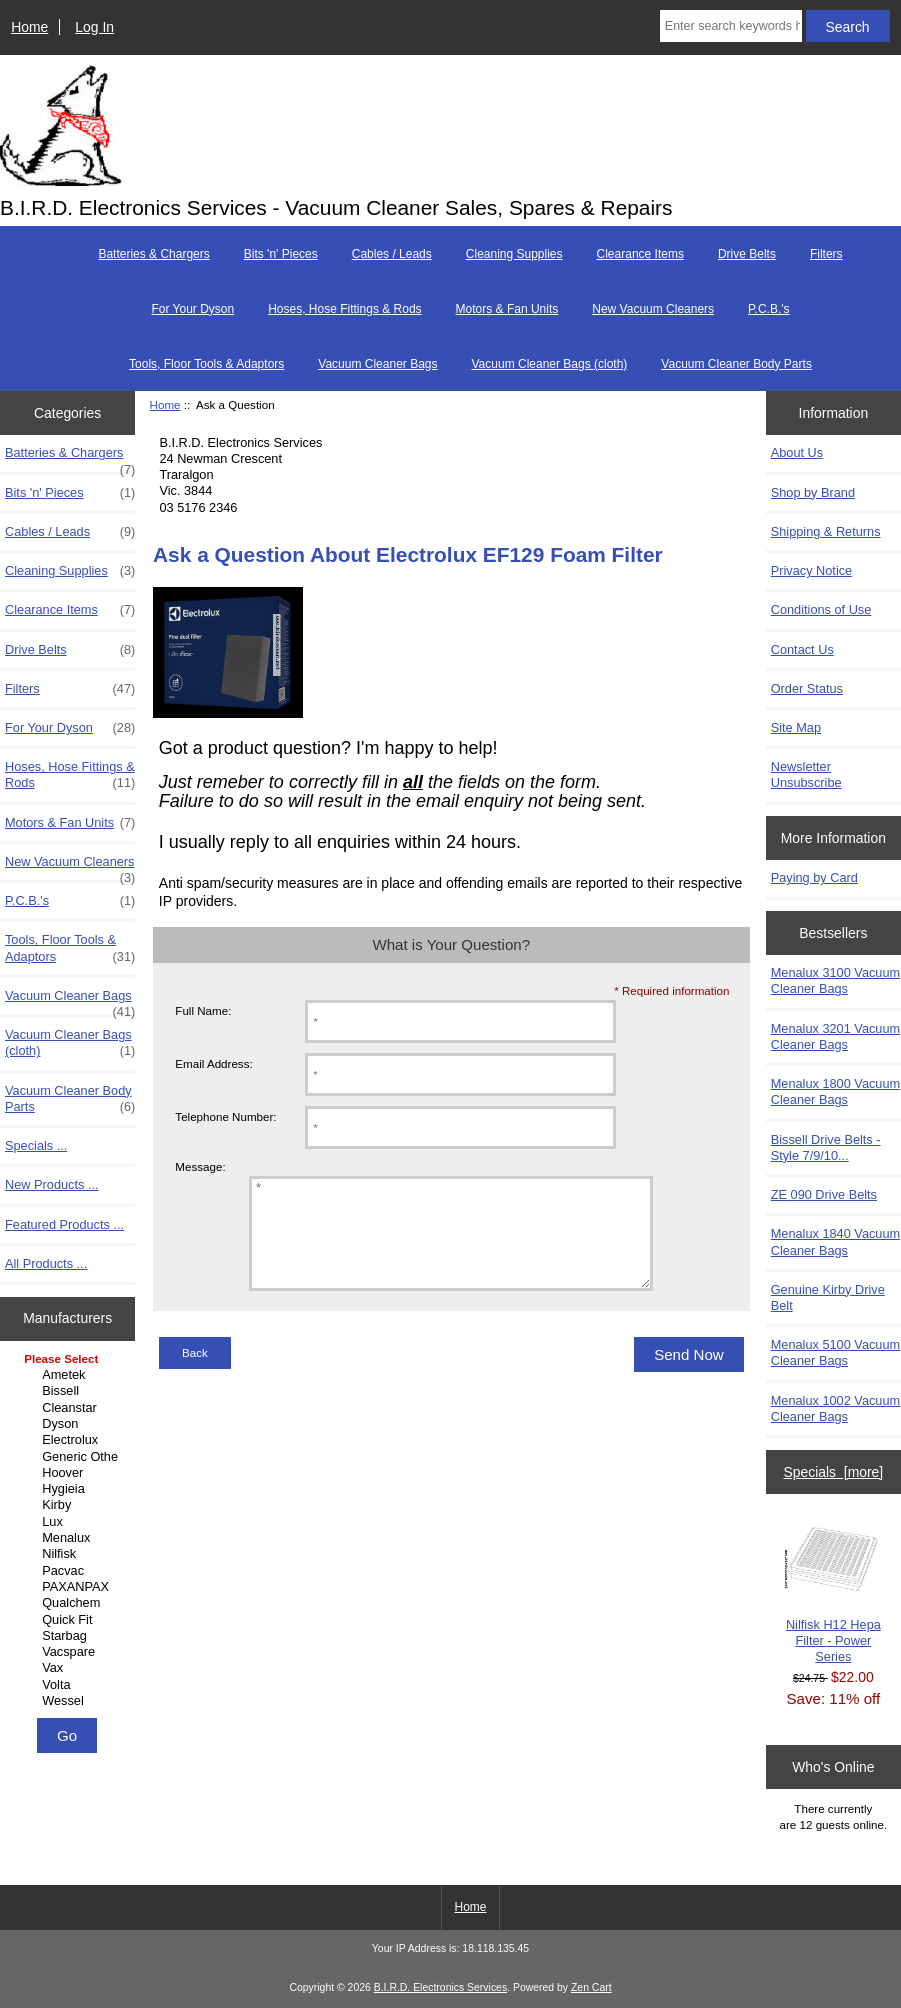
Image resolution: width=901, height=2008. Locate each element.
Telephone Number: (225, 1116)
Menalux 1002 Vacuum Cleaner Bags (835, 1408)
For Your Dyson (192, 309)
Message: (200, 1167)
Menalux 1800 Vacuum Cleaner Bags (835, 1091)
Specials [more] (834, 1472)
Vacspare (70, 1652)
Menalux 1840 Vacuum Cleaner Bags (835, 1241)
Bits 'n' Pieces (281, 254)
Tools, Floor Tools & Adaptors (206, 364)
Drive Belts (747, 254)
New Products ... (52, 1184)
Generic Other (70, 1457)
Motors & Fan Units (507, 309)
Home (29, 27)
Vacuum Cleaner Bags (377, 364)
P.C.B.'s (768, 309)
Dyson (70, 1424)
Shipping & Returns (826, 531)
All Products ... (46, 1263)
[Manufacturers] (67, 1531)
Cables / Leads (392, 254)
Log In (94, 27)
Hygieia (70, 1489)
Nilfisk (70, 1554)
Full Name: (203, 1010)
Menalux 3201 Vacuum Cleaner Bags (835, 1036)
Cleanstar (70, 1408)
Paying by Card (814, 877)
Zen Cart (591, 1987)
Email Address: (213, 1063)
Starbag (70, 1636)
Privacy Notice (811, 570)
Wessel (70, 1701)
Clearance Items (640, 254)
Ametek (70, 1375)
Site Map (796, 727)
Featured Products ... (64, 1224)
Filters (826, 254)
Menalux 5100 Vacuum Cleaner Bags (835, 1352)
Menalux (70, 1538)
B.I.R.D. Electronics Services (440, 1987)
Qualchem (70, 1603)
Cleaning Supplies (514, 254)
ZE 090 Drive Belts (824, 1194)
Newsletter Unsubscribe (806, 774)
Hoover (70, 1473)
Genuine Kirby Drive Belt (828, 1297)
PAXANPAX (70, 1587)
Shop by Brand (813, 492)
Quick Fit (70, 1620)
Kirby (70, 1505)
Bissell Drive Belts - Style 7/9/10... (826, 1147)
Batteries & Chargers (153, 254)
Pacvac (70, 1571)
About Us (797, 452)
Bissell (70, 1391)
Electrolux (70, 1440)
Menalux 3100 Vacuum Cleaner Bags (835, 980)
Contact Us (802, 649)
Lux (70, 1522)
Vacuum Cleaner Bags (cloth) (550, 364)
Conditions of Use (821, 609)
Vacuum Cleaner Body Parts (736, 364)
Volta (70, 1685)
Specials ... (36, 1145)
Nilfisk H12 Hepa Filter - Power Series (833, 1592)
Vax (70, 1668)
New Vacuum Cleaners (653, 309)
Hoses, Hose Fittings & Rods (344, 309)
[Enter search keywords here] (731, 26)
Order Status (807, 688)
